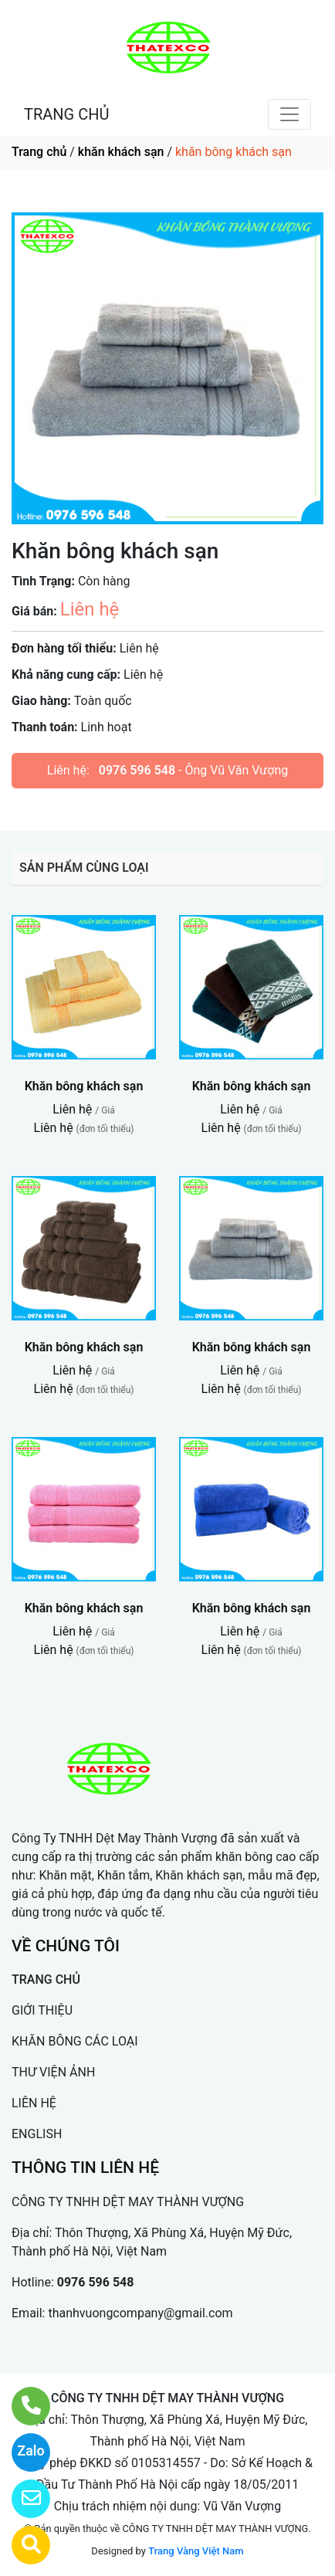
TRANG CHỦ (66, 114)
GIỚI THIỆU (42, 2010)
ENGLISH (37, 2134)
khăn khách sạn (121, 151)
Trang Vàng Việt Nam (195, 2551)
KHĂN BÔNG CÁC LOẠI (75, 2041)
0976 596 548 (137, 770)
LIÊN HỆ (34, 2103)
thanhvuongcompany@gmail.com (140, 2313)
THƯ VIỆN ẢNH (53, 2072)
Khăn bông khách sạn (84, 1086)
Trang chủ (39, 151)
